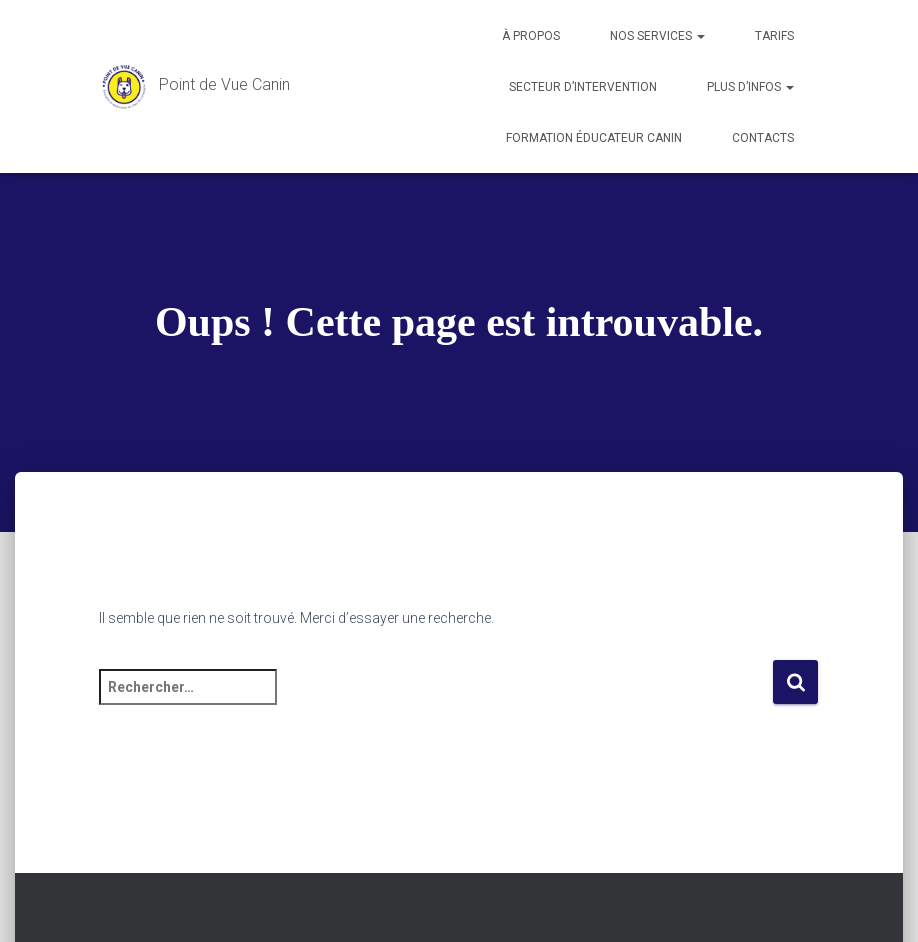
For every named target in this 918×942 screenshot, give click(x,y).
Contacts (763, 138)
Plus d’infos (750, 87)
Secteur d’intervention (583, 87)
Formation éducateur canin (594, 138)
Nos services (657, 36)
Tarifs (774, 36)
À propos (531, 36)
